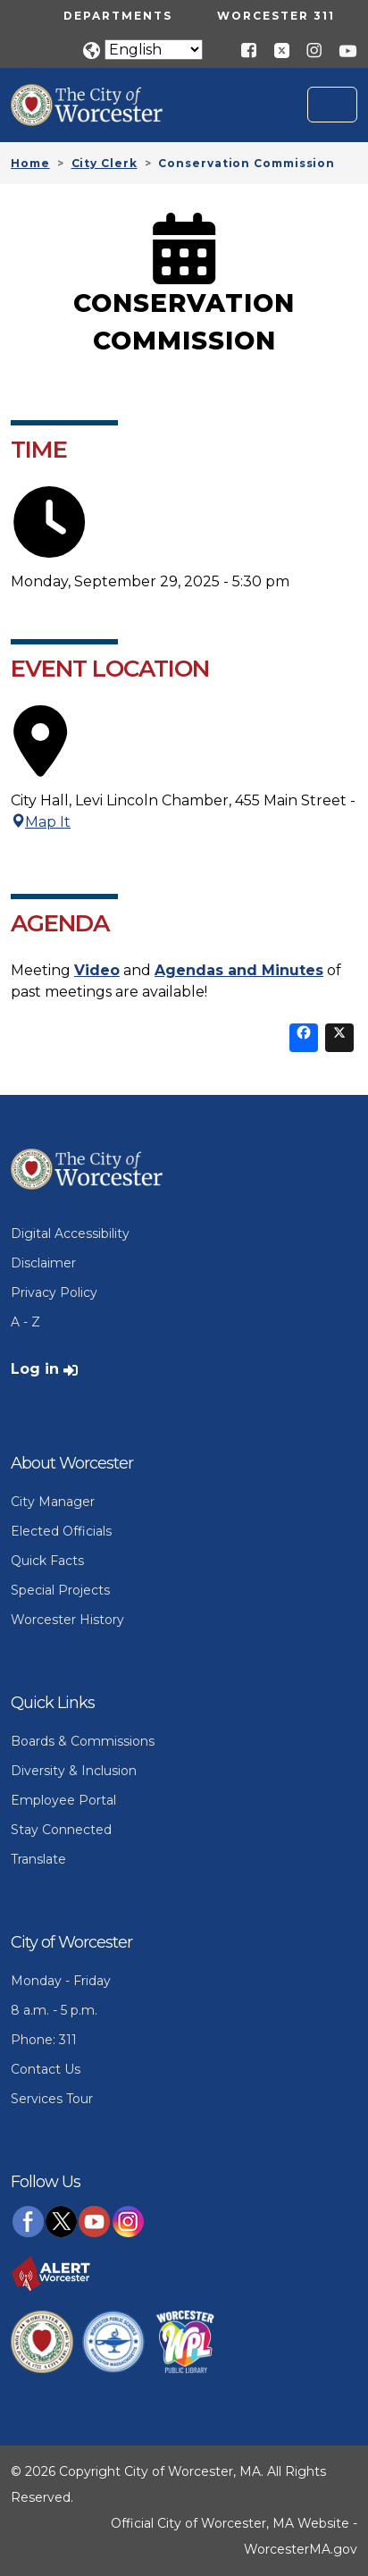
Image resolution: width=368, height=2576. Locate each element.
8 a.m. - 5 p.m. (54, 2010)
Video (97, 970)
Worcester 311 (276, 15)
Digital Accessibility (70, 1233)
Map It (41, 821)
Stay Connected (61, 1830)
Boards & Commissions (83, 1741)
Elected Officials (61, 1531)
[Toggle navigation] (332, 104)
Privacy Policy (54, 1292)
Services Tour (52, 2099)
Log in (35, 1368)
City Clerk (104, 163)
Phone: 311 (44, 2040)
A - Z (25, 1322)
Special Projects (60, 1590)
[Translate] (154, 49)
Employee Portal (63, 1800)
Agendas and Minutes (239, 970)
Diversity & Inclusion (74, 1771)
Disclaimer (43, 1263)
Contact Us (45, 2069)
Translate (38, 1859)
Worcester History (67, 1620)
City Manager (53, 1502)
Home (30, 163)
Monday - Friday (61, 1981)
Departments (117, 15)
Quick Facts (47, 1561)
